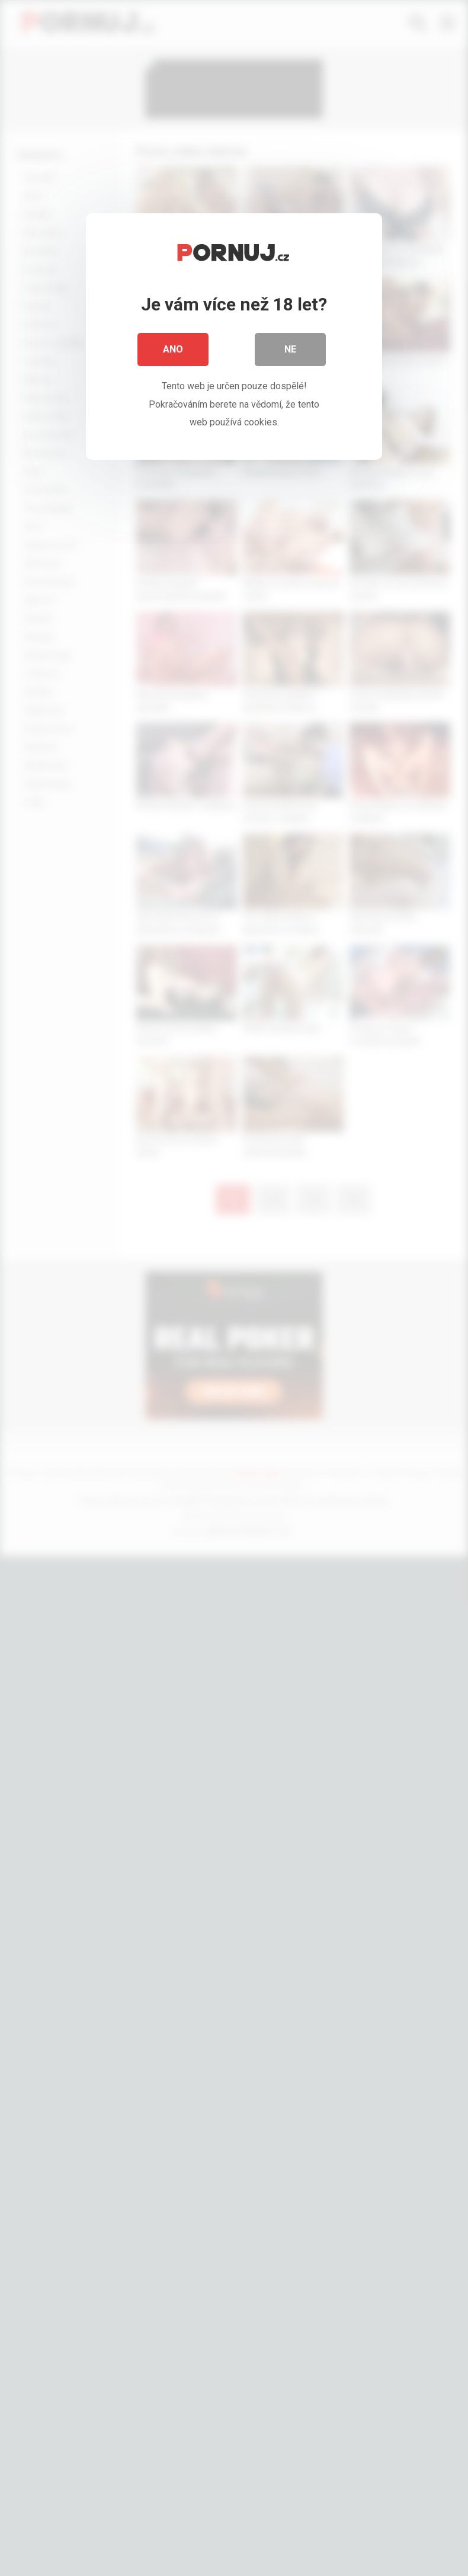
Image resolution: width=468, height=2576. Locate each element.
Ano (173, 349)
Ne (290, 349)
